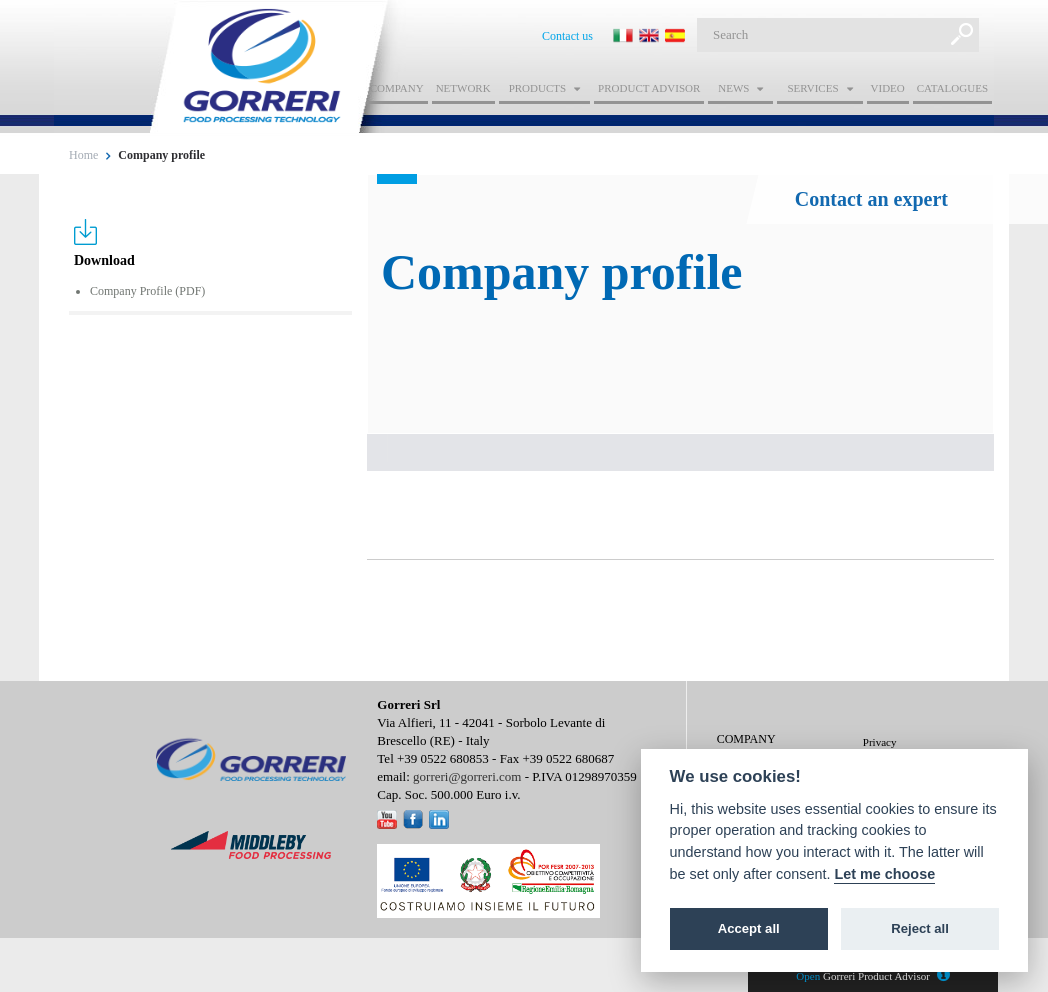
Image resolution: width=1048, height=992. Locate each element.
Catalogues (952, 88)
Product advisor (649, 88)
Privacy (880, 742)
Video (888, 88)
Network (463, 88)
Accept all (749, 928)
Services (812, 88)
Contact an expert (871, 199)
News (733, 88)
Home (83, 155)
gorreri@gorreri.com (467, 776)
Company (397, 88)
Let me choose (884, 874)
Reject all (920, 928)
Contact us (567, 36)
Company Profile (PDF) (147, 291)
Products (537, 88)
